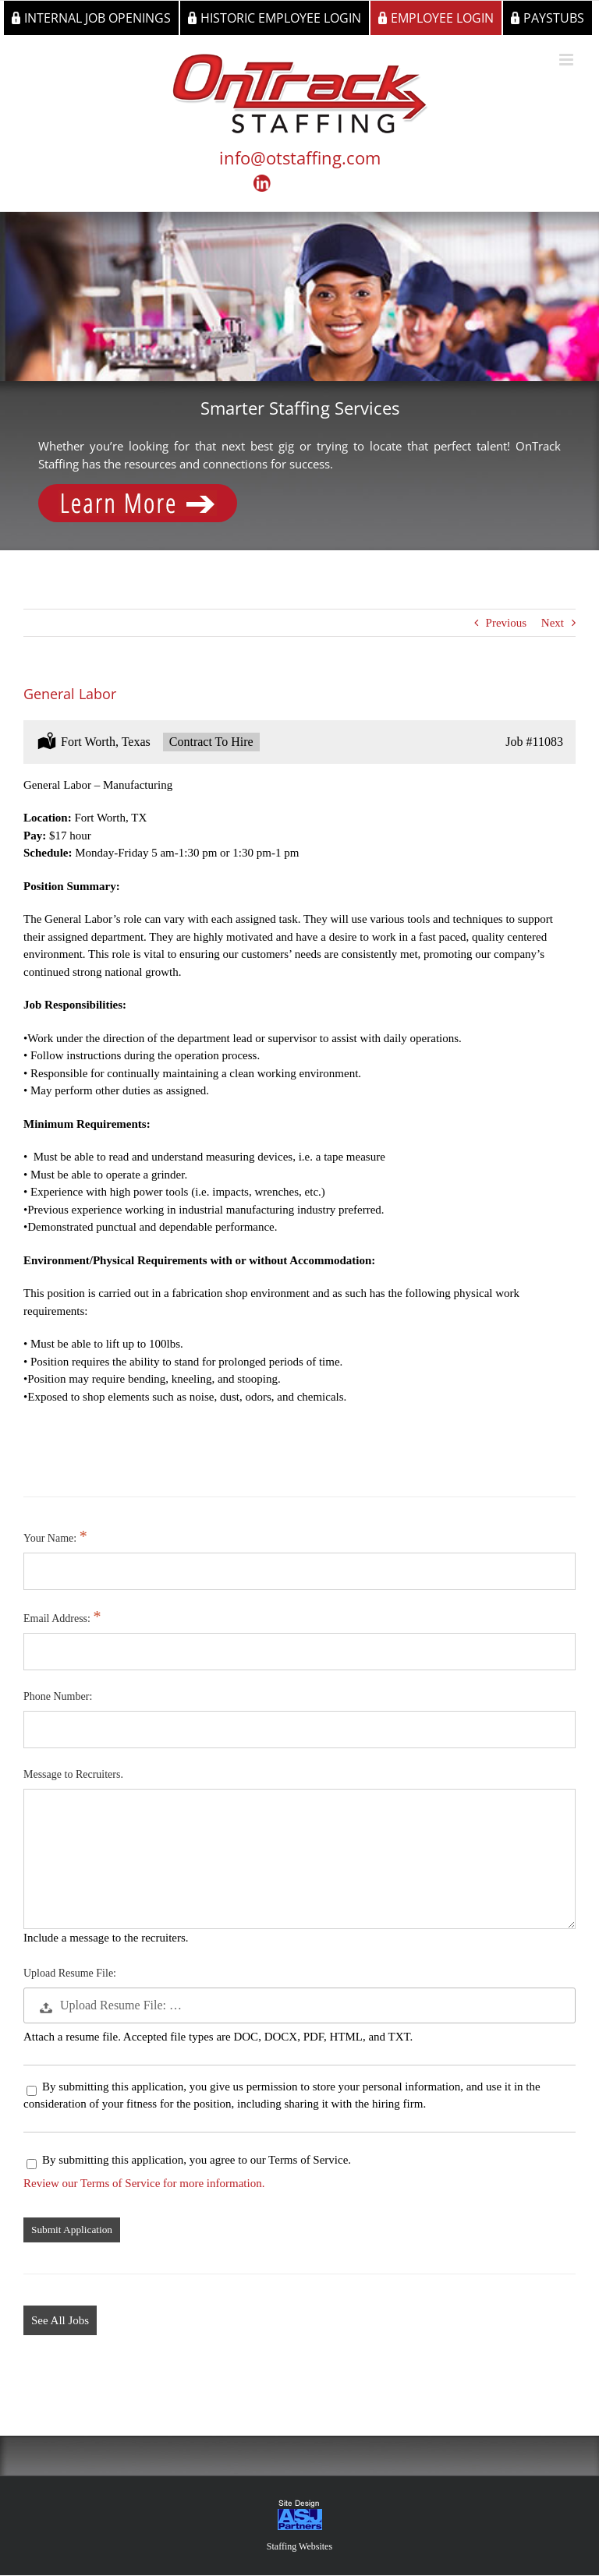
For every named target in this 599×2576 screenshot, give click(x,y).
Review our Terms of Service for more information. (143, 2183)
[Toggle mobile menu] (567, 59)
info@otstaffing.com (300, 157)
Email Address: (58, 1618)
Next (552, 623)
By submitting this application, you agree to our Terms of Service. (189, 2160)
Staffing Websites (299, 2546)
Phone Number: (57, 1696)
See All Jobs (60, 2320)
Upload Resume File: (69, 1973)
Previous (506, 623)
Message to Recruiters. (73, 1774)
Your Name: (51, 1538)
